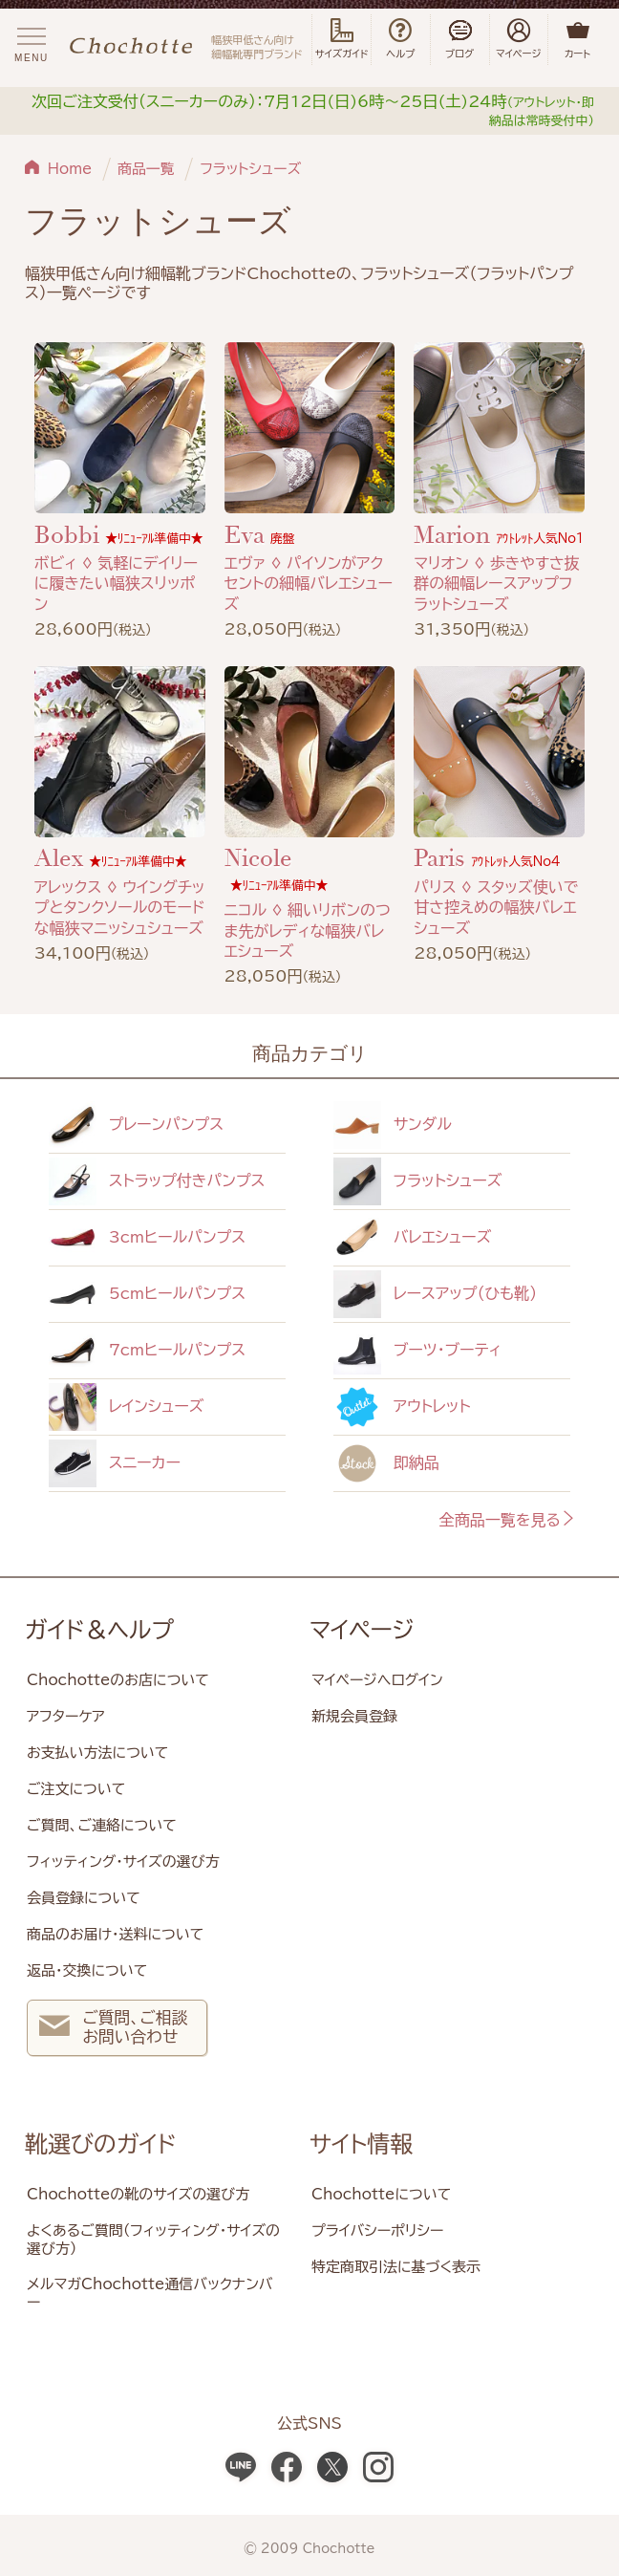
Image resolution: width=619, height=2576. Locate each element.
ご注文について (76, 1789)
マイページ (362, 1629)
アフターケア (66, 1716)
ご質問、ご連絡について (102, 1825)
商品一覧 (146, 169)
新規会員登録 (354, 1716)
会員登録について (83, 1898)
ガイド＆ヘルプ (99, 1629)
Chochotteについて (381, 2194)
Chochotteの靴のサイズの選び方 (138, 2194)
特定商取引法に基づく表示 (395, 2267)
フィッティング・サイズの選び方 (123, 1861)
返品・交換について (87, 1970)
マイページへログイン (377, 1680)
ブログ (460, 39)
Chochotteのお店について (118, 1680)
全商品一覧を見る (507, 1519)
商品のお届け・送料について (115, 1934)
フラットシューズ (250, 169)
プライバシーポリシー (377, 2230)
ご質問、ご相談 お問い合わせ (113, 2029)
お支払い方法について (98, 1752)
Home (70, 169)
